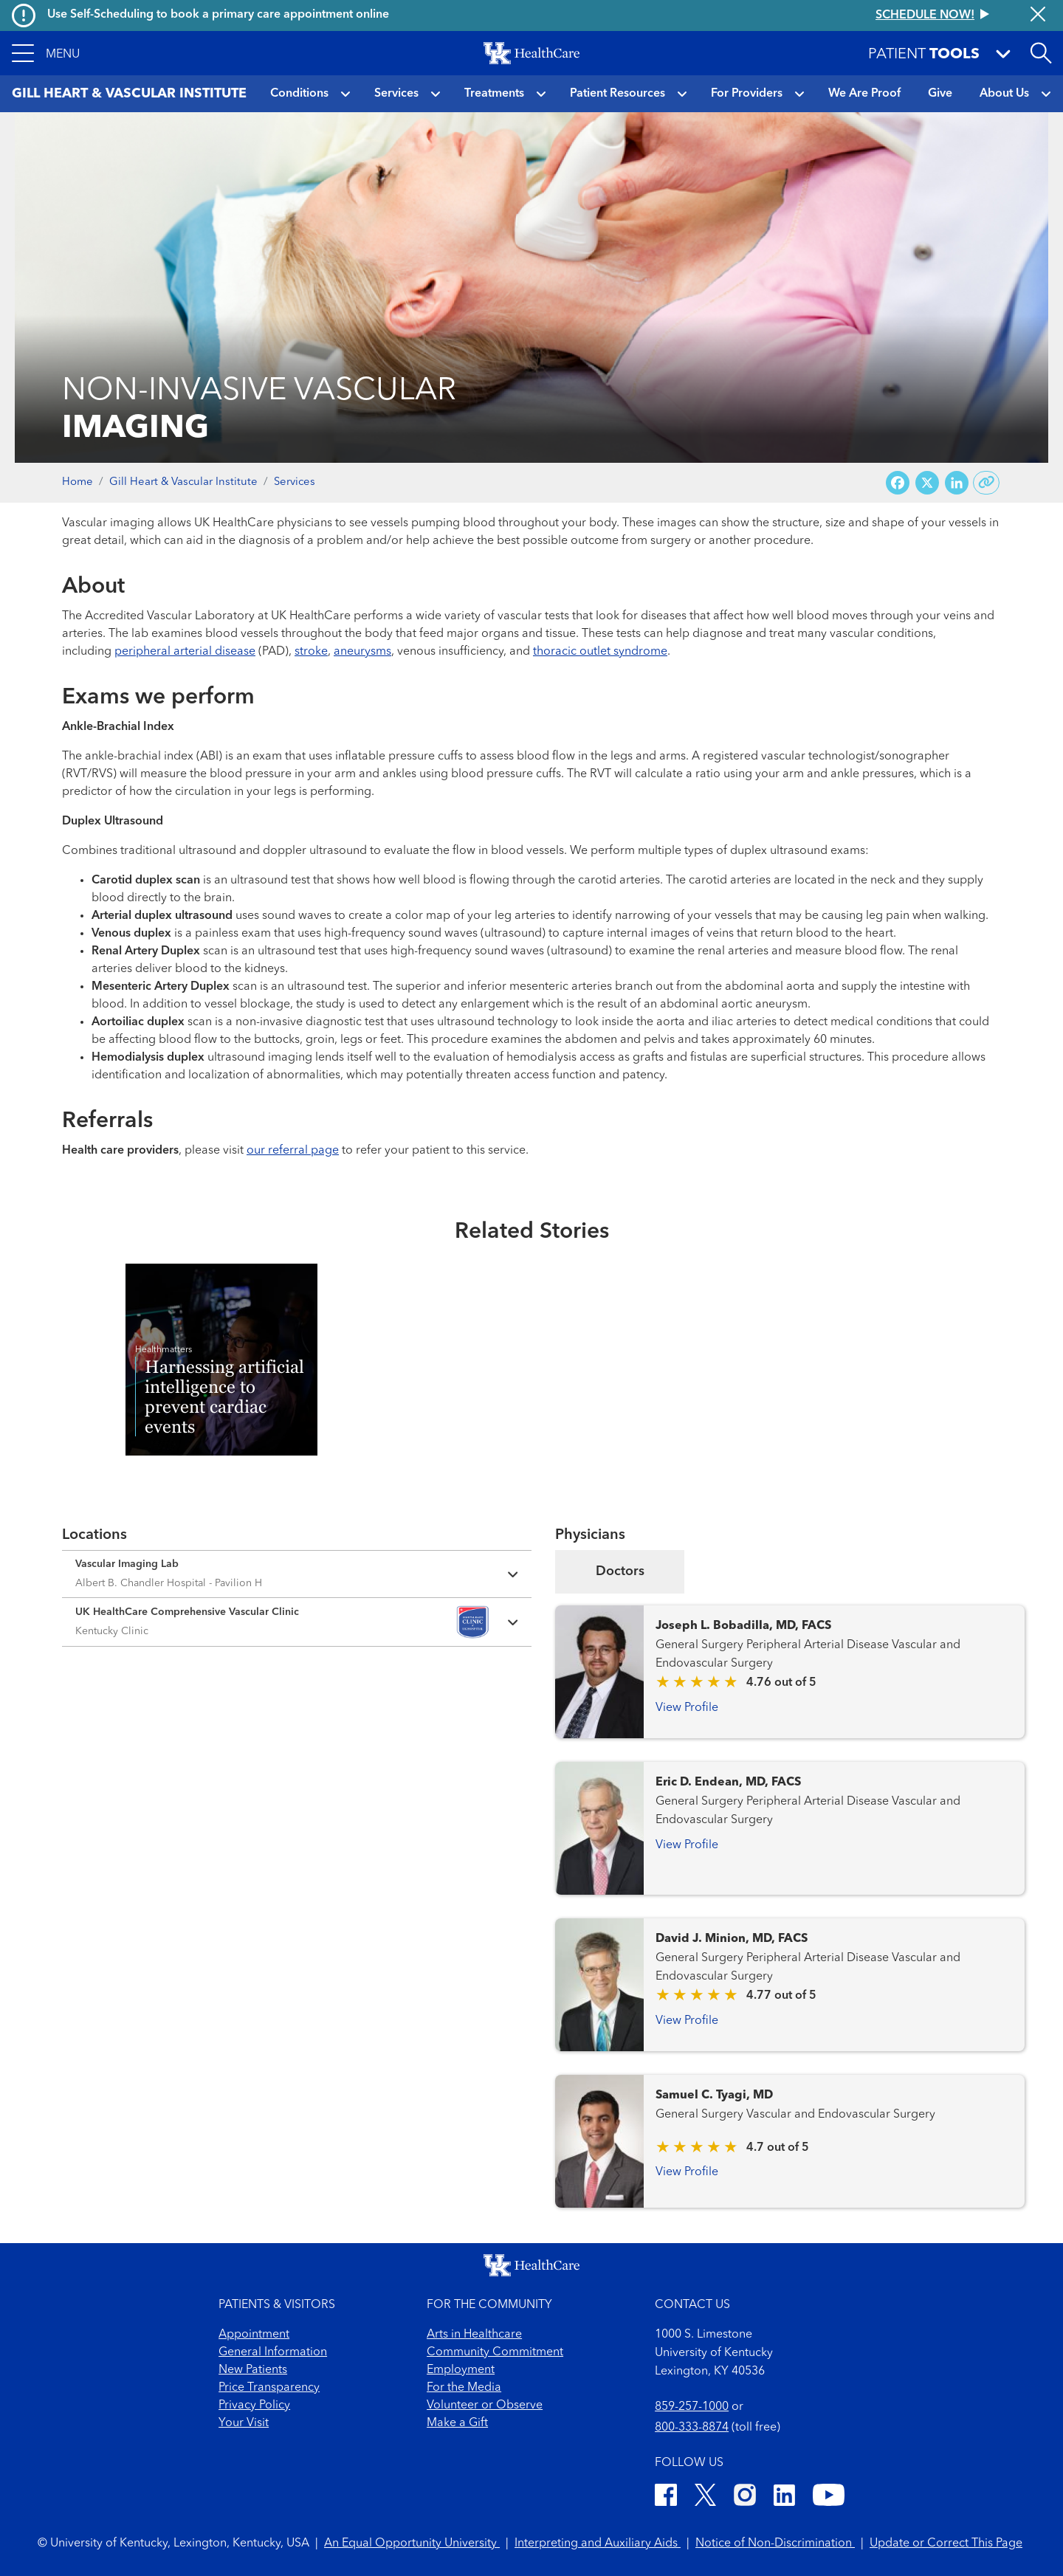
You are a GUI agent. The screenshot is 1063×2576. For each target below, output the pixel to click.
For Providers (746, 94)
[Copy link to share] (986, 483)
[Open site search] (1041, 53)
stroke (311, 652)
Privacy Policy (254, 2405)
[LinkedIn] (784, 2497)
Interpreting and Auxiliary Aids (598, 2543)
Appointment (254, 2335)
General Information (273, 2352)
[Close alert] (1038, 15)
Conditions (299, 94)
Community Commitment (495, 2352)
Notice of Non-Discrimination (775, 2543)
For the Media (464, 2388)
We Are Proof (864, 94)
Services (396, 94)
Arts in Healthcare (474, 2335)
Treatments (494, 94)
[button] (46, 53)
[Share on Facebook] (897, 483)
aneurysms (362, 652)
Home (77, 482)
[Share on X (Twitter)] (927, 483)
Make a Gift (457, 2423)
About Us (1004, 94)
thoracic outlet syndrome (600, 652)
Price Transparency (269, 2388)
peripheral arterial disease (184, 652)
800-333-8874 (692, 2428)
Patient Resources (617, 94)
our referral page (293, 1151)
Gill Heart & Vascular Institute (183, 482)
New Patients (253, 2370)
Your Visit (244, 2423)
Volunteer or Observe (485, 2405)
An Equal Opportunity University (412, 2543)
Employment (461, 2370)
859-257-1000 (692, 2407)
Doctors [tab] (620, 1571)
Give (940, 94)
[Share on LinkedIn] (956, 483)
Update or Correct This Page (946, 2543)
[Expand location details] (297, 1574)
